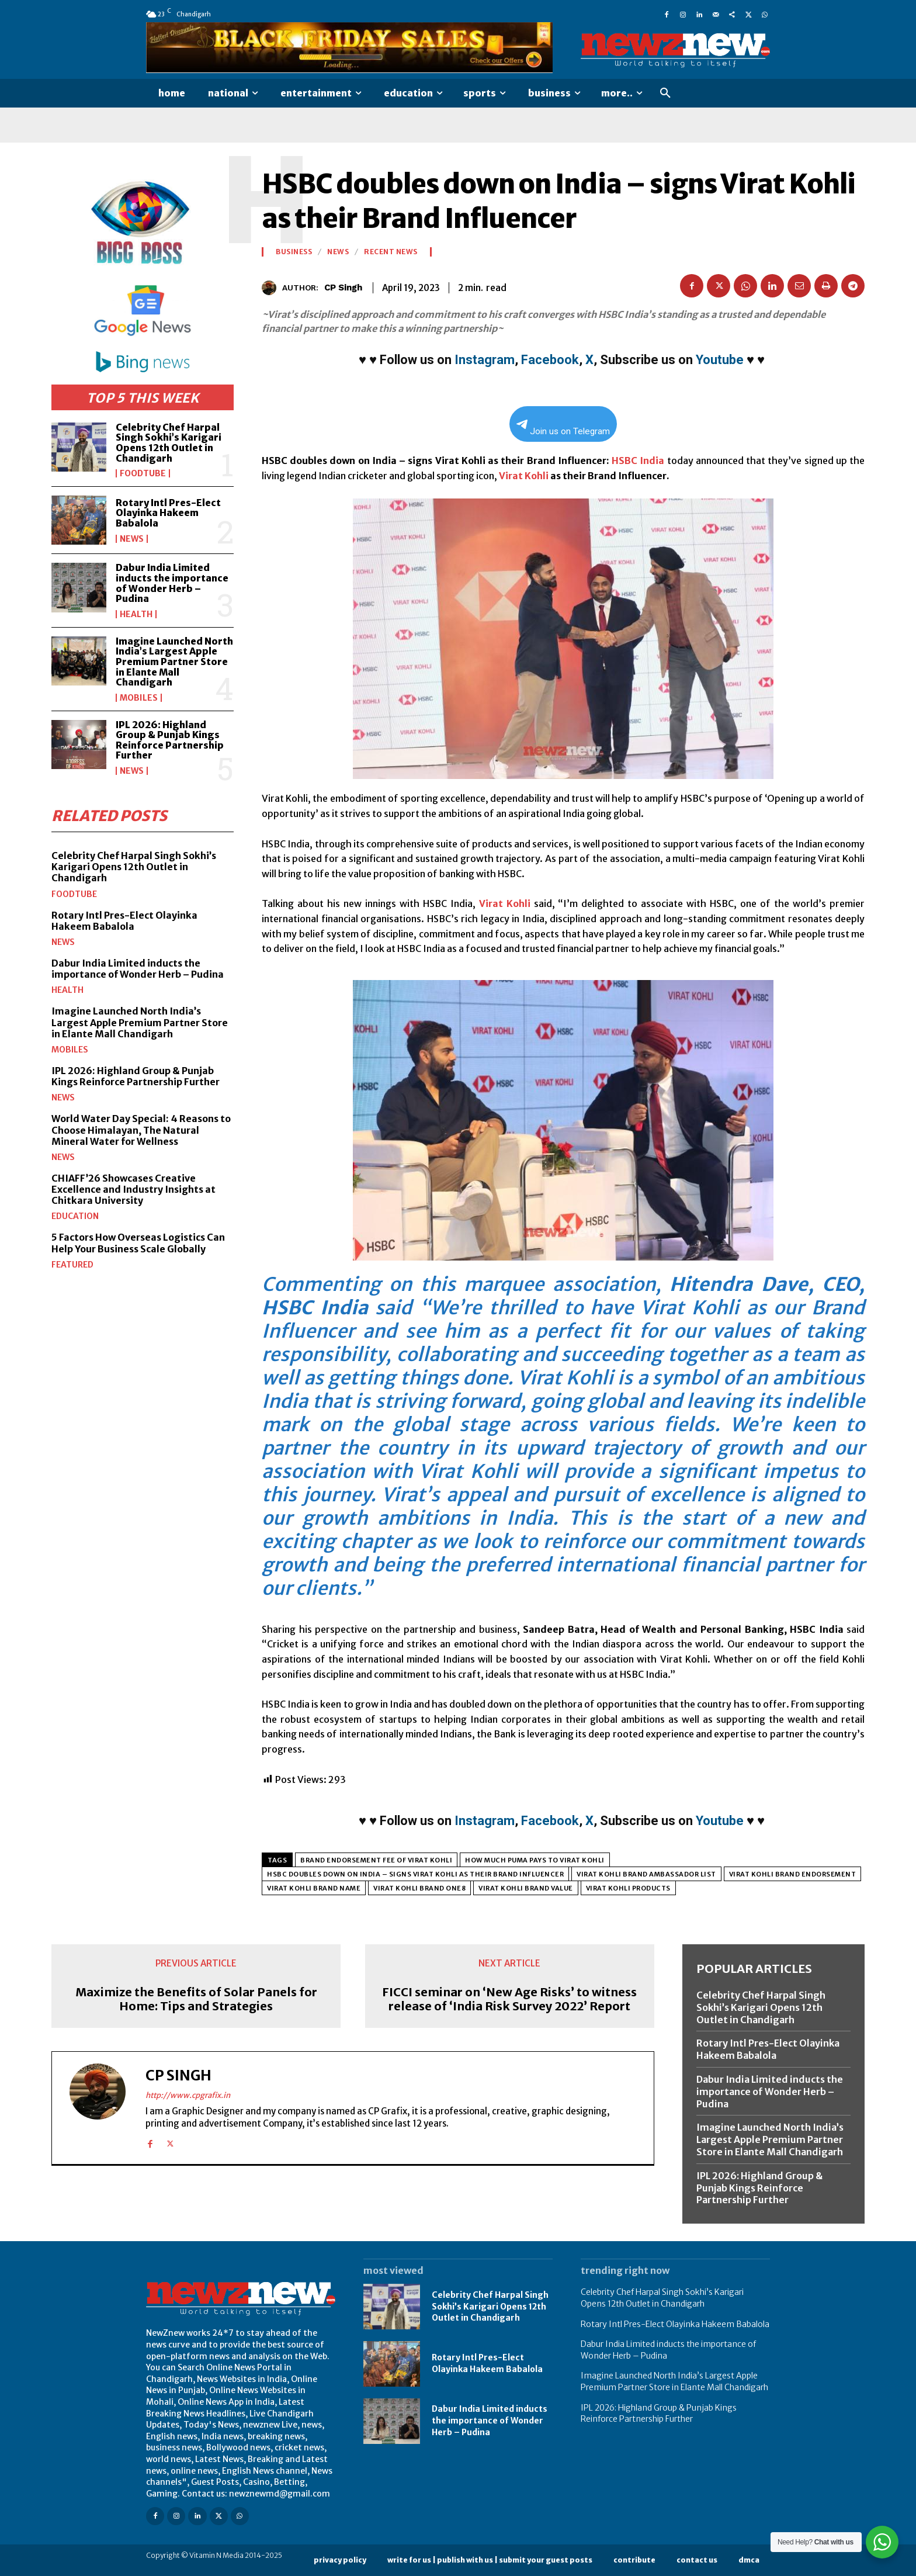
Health (136, 614)
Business (294, 251)
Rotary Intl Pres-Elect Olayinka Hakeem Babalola (168, 513)
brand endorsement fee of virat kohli (376, 1860)
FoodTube (143, 473)
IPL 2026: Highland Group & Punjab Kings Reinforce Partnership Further (170, 740)
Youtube (720, 359)
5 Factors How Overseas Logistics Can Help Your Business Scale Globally (138, 1242)
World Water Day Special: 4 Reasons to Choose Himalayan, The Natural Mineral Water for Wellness (141, 1130)
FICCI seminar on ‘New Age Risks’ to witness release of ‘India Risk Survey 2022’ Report (509, 1999)
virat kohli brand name (313, 1888)
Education (75, 1216)
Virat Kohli (524, 476)
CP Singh (343, 287)
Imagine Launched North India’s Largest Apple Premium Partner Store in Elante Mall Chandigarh (174, 661)
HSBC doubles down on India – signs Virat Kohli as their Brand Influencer (415, 1874)
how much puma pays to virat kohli (535, 1860)
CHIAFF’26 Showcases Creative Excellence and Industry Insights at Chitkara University (133, 1189)
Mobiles (139, 698)
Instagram (484, 359)
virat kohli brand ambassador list (646, 1874)
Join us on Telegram (563, 428)
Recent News (391, 251)
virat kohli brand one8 (419, 1888)
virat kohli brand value (525, 1888)
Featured (72, 1265)
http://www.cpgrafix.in (187, 2095)
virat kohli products (628, 1888)
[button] (665, 93)
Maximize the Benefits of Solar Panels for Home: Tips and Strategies (196, 1999)
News (132, 539)
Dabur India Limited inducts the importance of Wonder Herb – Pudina (172, 583)
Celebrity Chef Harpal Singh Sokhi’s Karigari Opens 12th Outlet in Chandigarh (168, 442)
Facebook (550, 359)
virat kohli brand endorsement (792, 1874)
